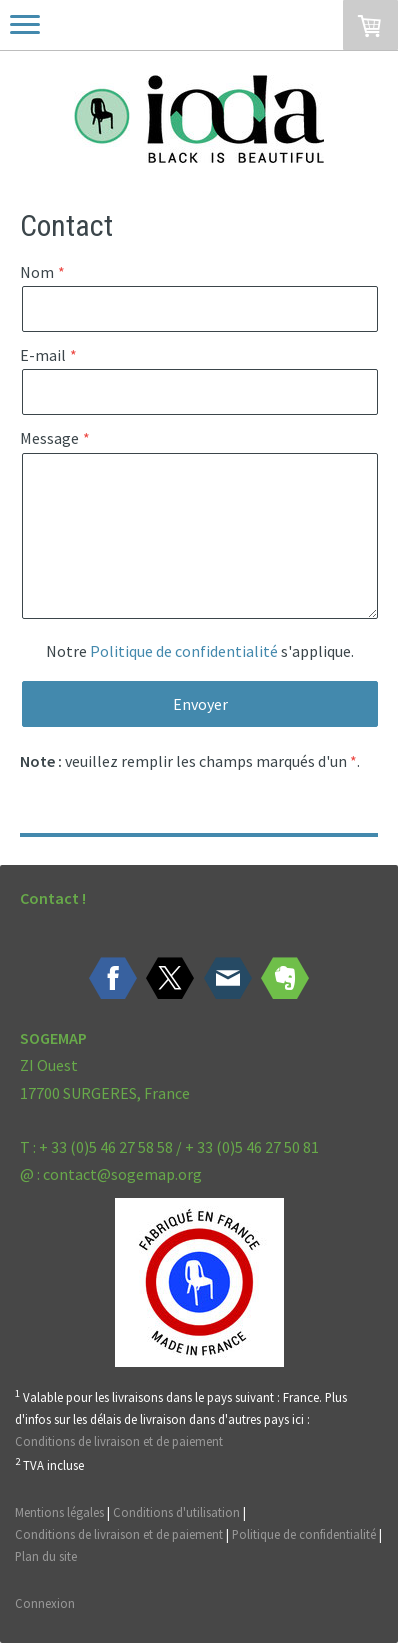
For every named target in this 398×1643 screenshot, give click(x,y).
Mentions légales (59, 1512)
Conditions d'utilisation (176, 1512)
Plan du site (46, 1556)
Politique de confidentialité (184, 651)
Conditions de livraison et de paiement (119, 1441)
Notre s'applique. (200, 651)
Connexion (45, 1603)
